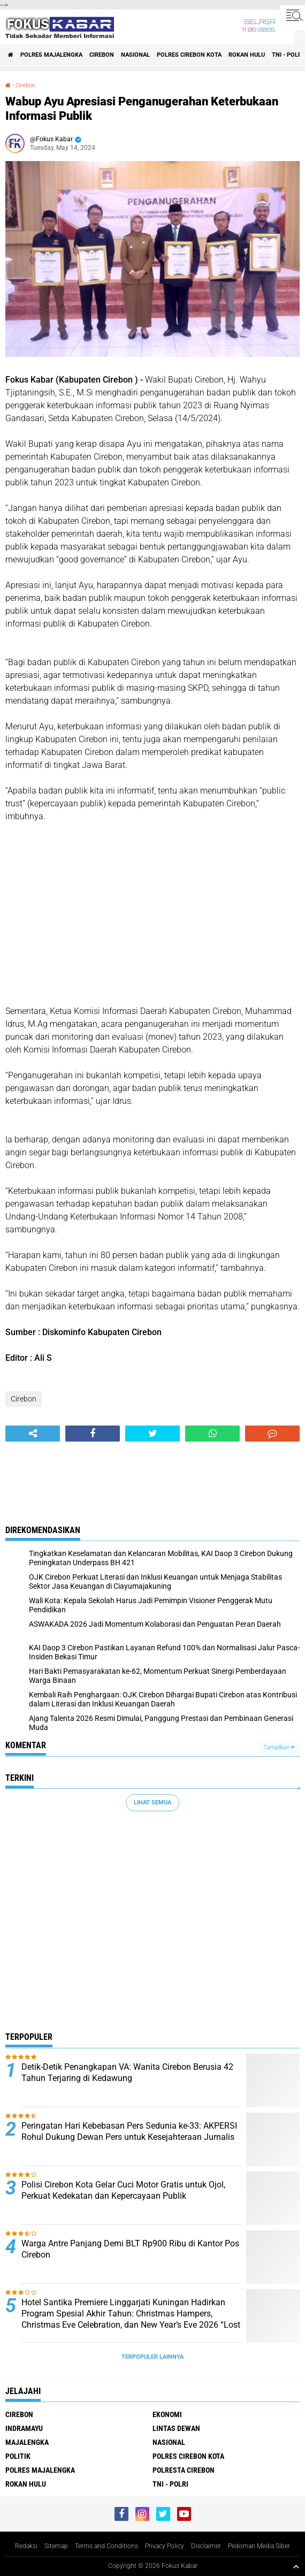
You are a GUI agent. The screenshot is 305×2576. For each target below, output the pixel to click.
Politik (17, 2456)
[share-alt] (32, 1434)
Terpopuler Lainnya (152, 2356)
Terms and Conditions (106, 2546)
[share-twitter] (152, 1434)
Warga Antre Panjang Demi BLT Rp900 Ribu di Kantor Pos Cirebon (130, 2249)
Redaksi (26, 2546)
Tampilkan (278, 1747)
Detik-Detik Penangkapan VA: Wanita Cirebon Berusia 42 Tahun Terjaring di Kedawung (127, 2072)
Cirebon (101, 54)
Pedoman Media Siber (259, 2546)
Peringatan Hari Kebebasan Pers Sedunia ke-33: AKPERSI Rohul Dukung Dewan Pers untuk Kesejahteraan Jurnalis (129, 2131)
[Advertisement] (152, 914)
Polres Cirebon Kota (189, 54)
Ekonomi (167, 2414)
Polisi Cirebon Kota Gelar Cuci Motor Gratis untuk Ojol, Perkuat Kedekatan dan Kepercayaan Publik (123, 2190)
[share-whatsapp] (212, 1434)
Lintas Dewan (176, 2428)
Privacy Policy (164, 2546)
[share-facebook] (92, 1434)
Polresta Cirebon (183, 2470)
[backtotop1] (296, 2566)
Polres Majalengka (51, 54)
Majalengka (27, 2442)
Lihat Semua (152, 1802)
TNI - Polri (170, 2484)
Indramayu (24, 2428)
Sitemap (56, 2546)
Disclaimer (206, 2546)
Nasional (135, 54)
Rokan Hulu (246, 54)
